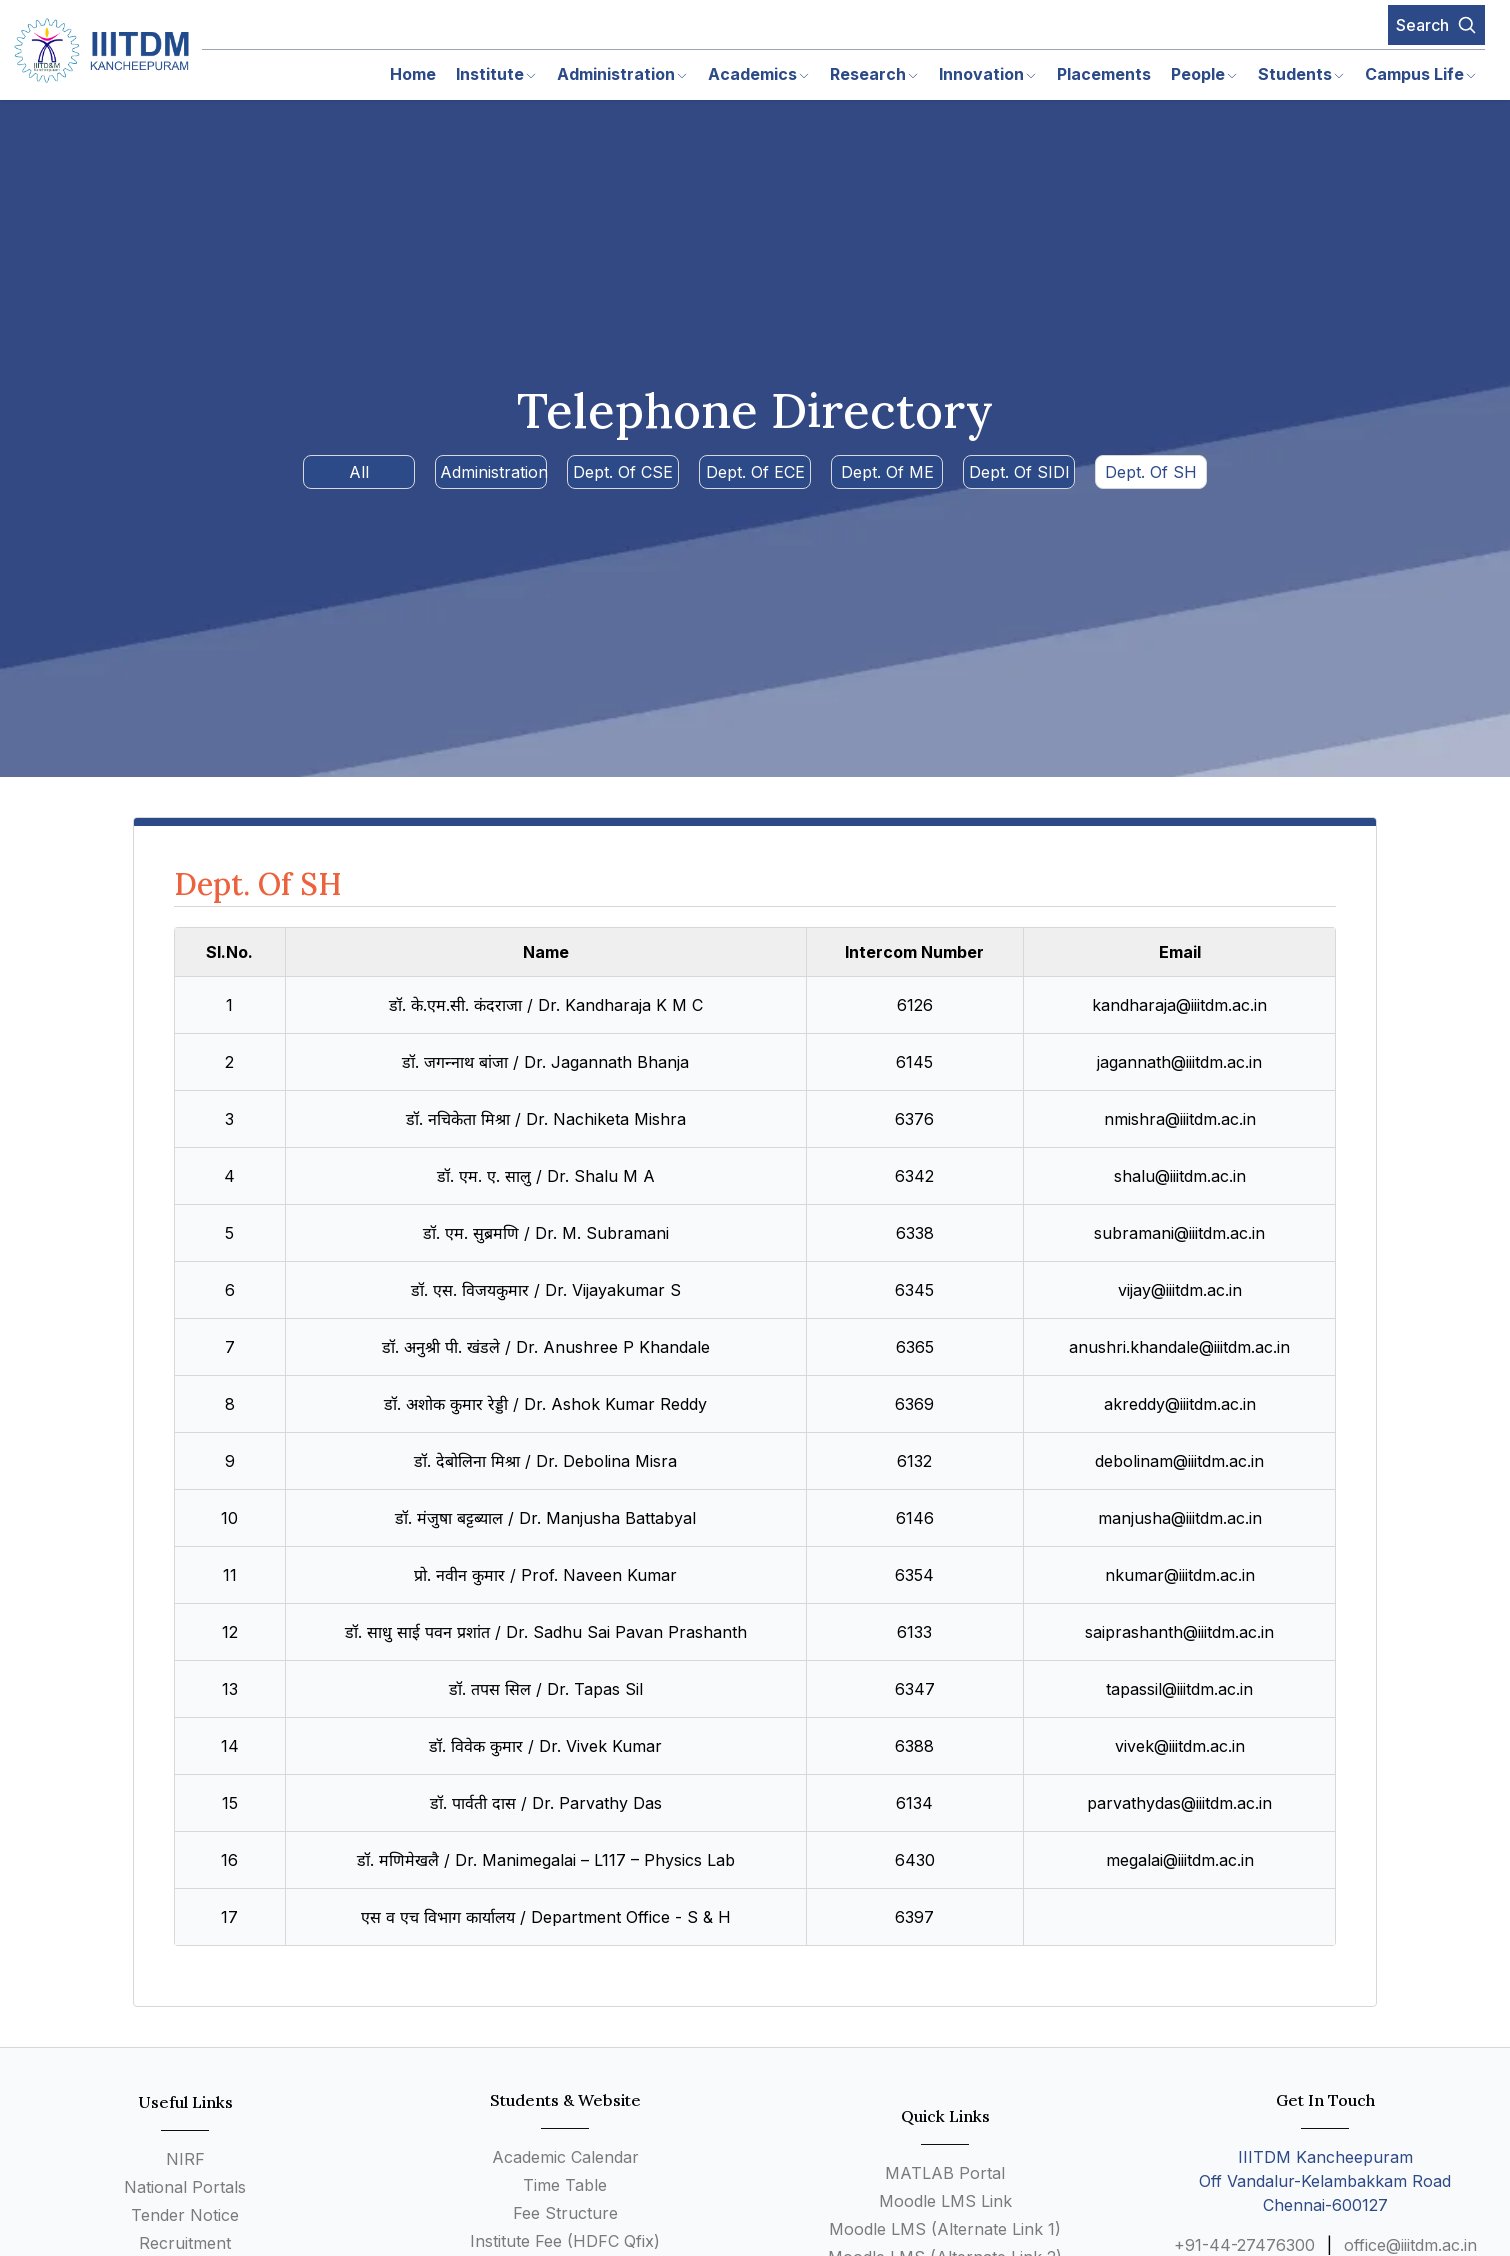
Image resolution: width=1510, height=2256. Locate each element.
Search (1436, 25)
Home (413, 74)
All (359, 472)
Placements (1104, 74)
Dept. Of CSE (623, 472)
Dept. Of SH (1151, 472)
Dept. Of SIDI (1019, 472)
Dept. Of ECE (755, 472)
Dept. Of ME (887, 472)
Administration (493, 472)
